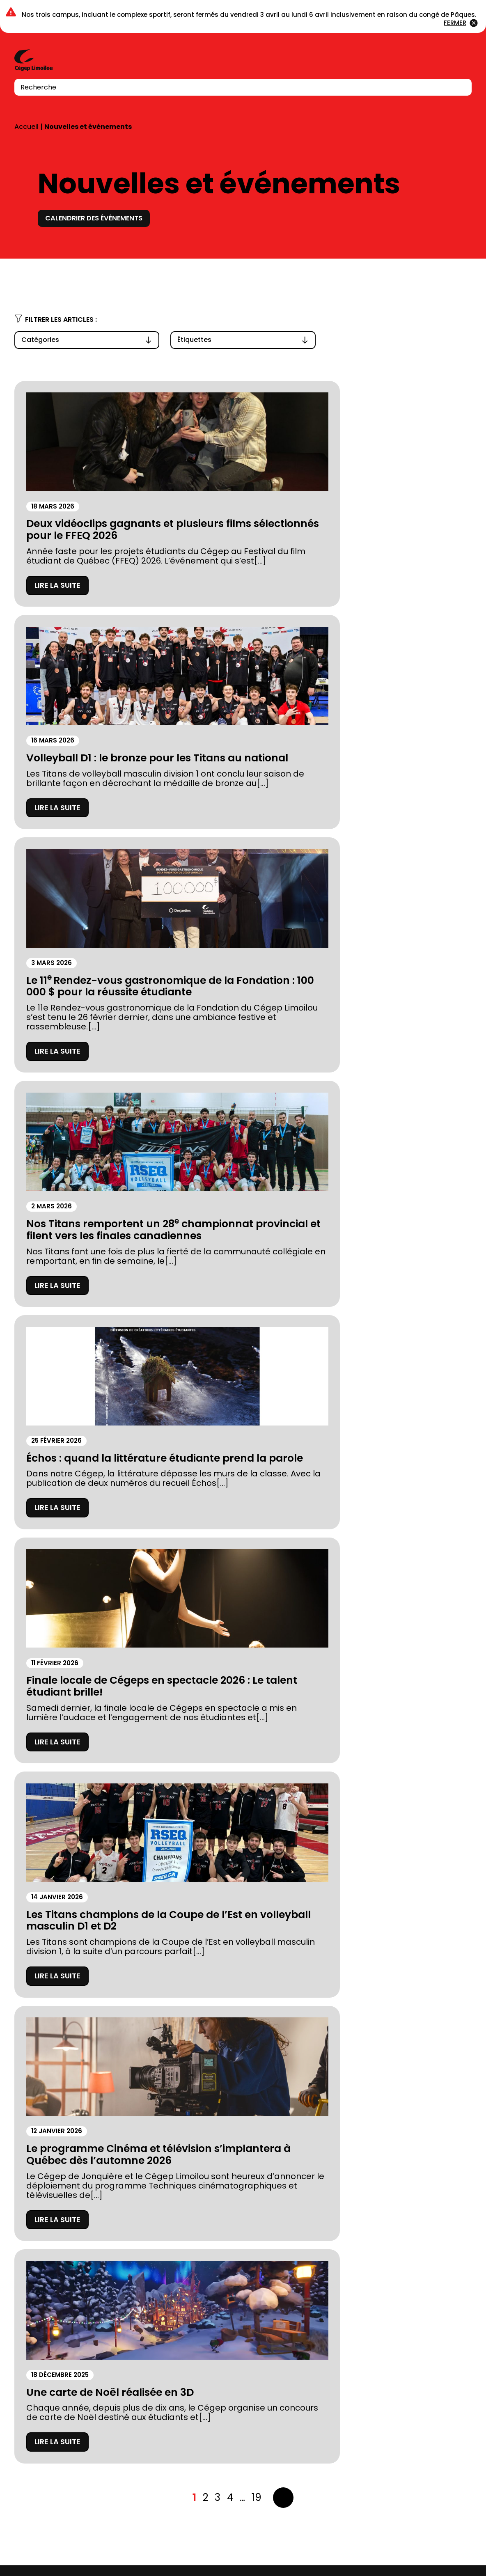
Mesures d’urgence (51, 2384)
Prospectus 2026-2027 (58, 2347)
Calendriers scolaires (197, 2347)
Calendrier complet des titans (402, 1496)
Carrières (173, 2365)
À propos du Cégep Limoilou (69, 2310)
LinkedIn (445, 2548)
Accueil (26, 126)
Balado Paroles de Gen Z (202, 2384)
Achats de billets (79, 1654)
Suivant (283, 1361)
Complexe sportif (189, 2310)
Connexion (442, 61)
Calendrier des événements (100, 218)
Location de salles (49, 2402)
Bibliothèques (182, 2329)
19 (256, 1361)
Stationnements (46, 2365)
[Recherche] (460, 87)
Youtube (465, 2547)
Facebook (429, 2547)
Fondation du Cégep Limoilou (71, 2329)
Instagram (412, 2547)
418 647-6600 (36, 2502)
